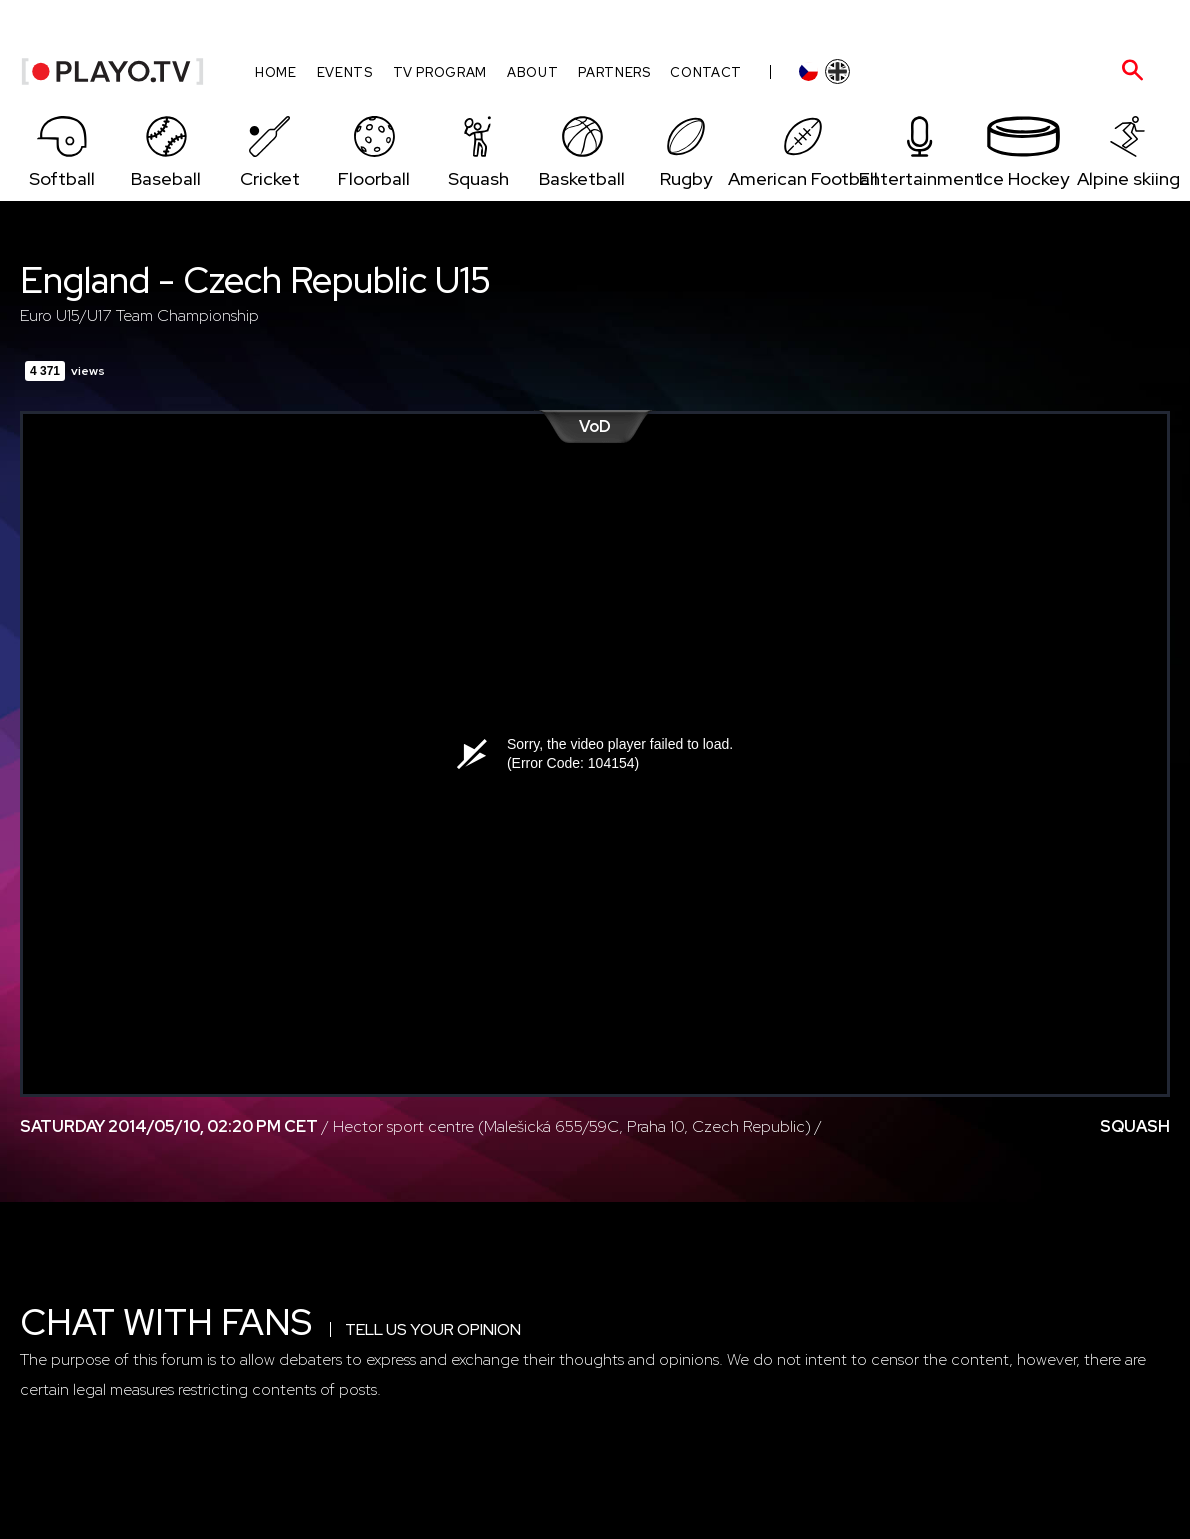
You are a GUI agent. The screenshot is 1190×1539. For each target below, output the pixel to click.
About (532, 72)
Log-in (928, 24)
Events (345, 72)
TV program (440, 72)
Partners (614, 72)
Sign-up (996, 24)
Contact (706, 72)
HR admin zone (1093, 24)
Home (276, 72)
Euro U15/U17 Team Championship (139, 315)
